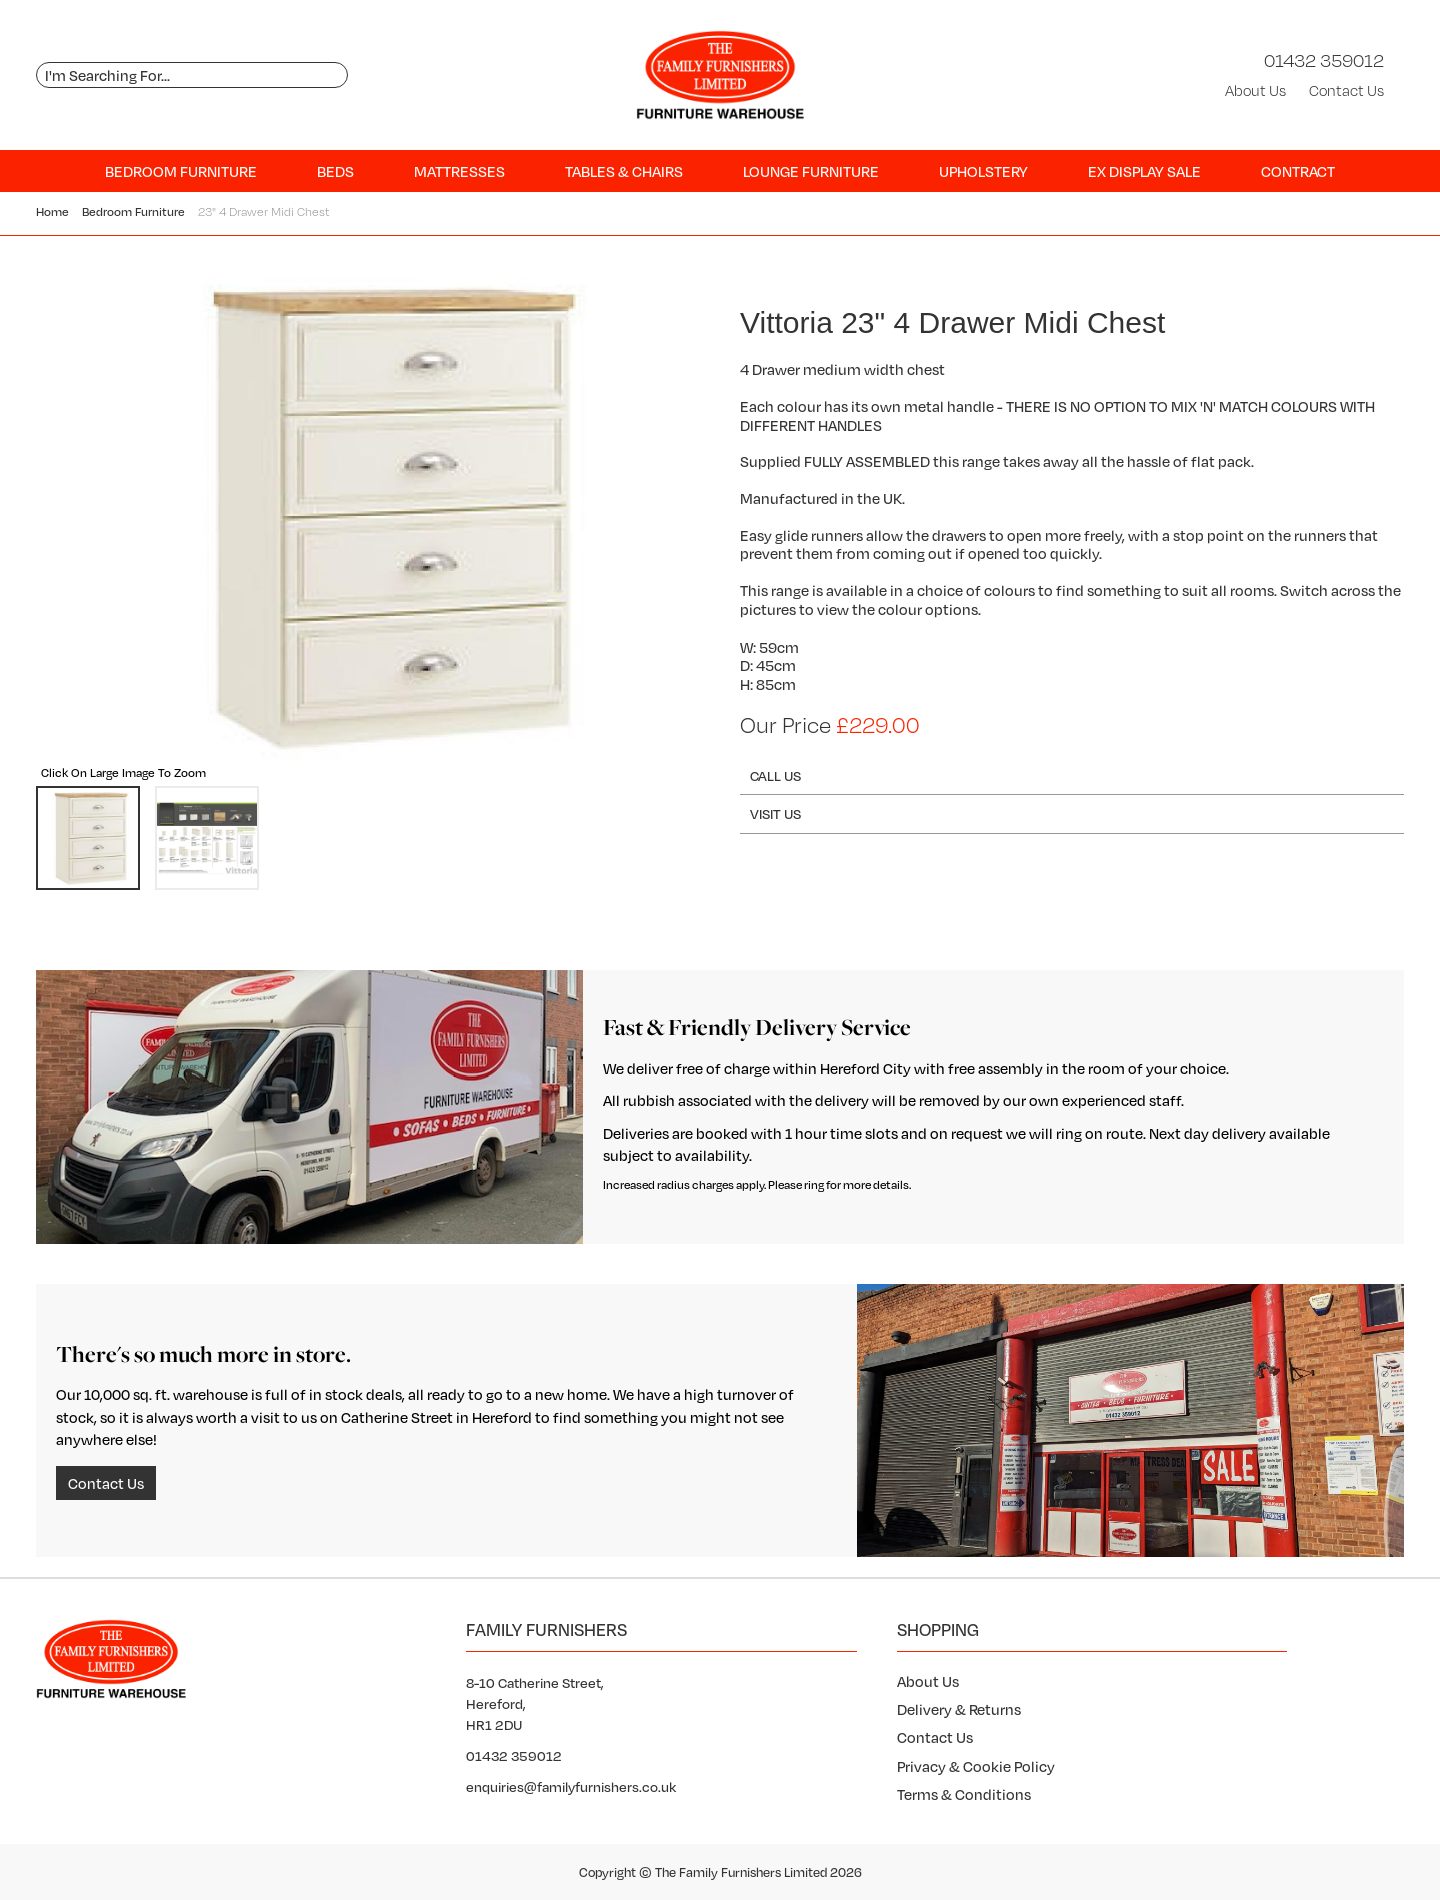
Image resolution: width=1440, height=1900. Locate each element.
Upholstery (983, 171)
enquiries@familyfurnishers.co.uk (571, 1786)
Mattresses (459, 171)
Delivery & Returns (959, 1709)
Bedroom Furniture (181, 171)
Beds (335, 171)
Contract (1298, 171)
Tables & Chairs (624, 171)
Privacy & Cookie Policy (976, 1766)
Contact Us (1346, 90)
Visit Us (775, 813)
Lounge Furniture (811, 171)
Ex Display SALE (1144, 171)
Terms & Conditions (964, 1794)
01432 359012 (1324, 60)
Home (52, 211)
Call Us (775, 775)
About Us (1255, 90)
